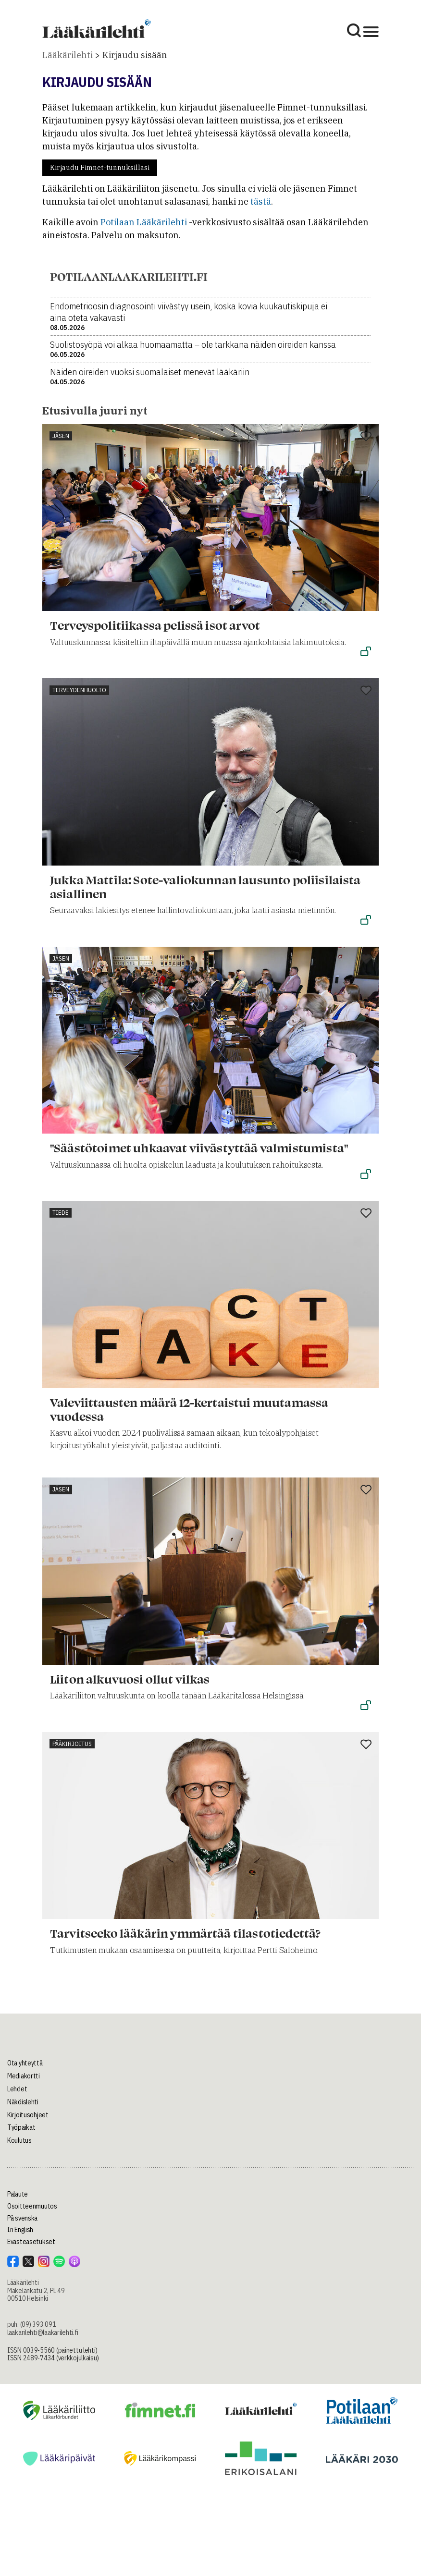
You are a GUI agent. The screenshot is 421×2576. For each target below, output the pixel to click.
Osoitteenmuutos (32, 2206)
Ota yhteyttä (25, 2063)
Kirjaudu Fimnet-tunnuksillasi (99, 167)
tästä (260, 201)
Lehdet (17, 2089)
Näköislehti (22, 2102)
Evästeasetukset (31, 2241)
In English (20, 2229)
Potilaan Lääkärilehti (143, 222)
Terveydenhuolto (79, 690)
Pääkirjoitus (72, 1744)
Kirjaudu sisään (134, 55)
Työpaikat (21, 2127)
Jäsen (60, 436)
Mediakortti (23, 2076)
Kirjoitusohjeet (28, 2115)
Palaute (17, 2194)
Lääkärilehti (67, 55)
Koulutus (19, 2140)
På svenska (22, 2218)
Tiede (60, 1213)
